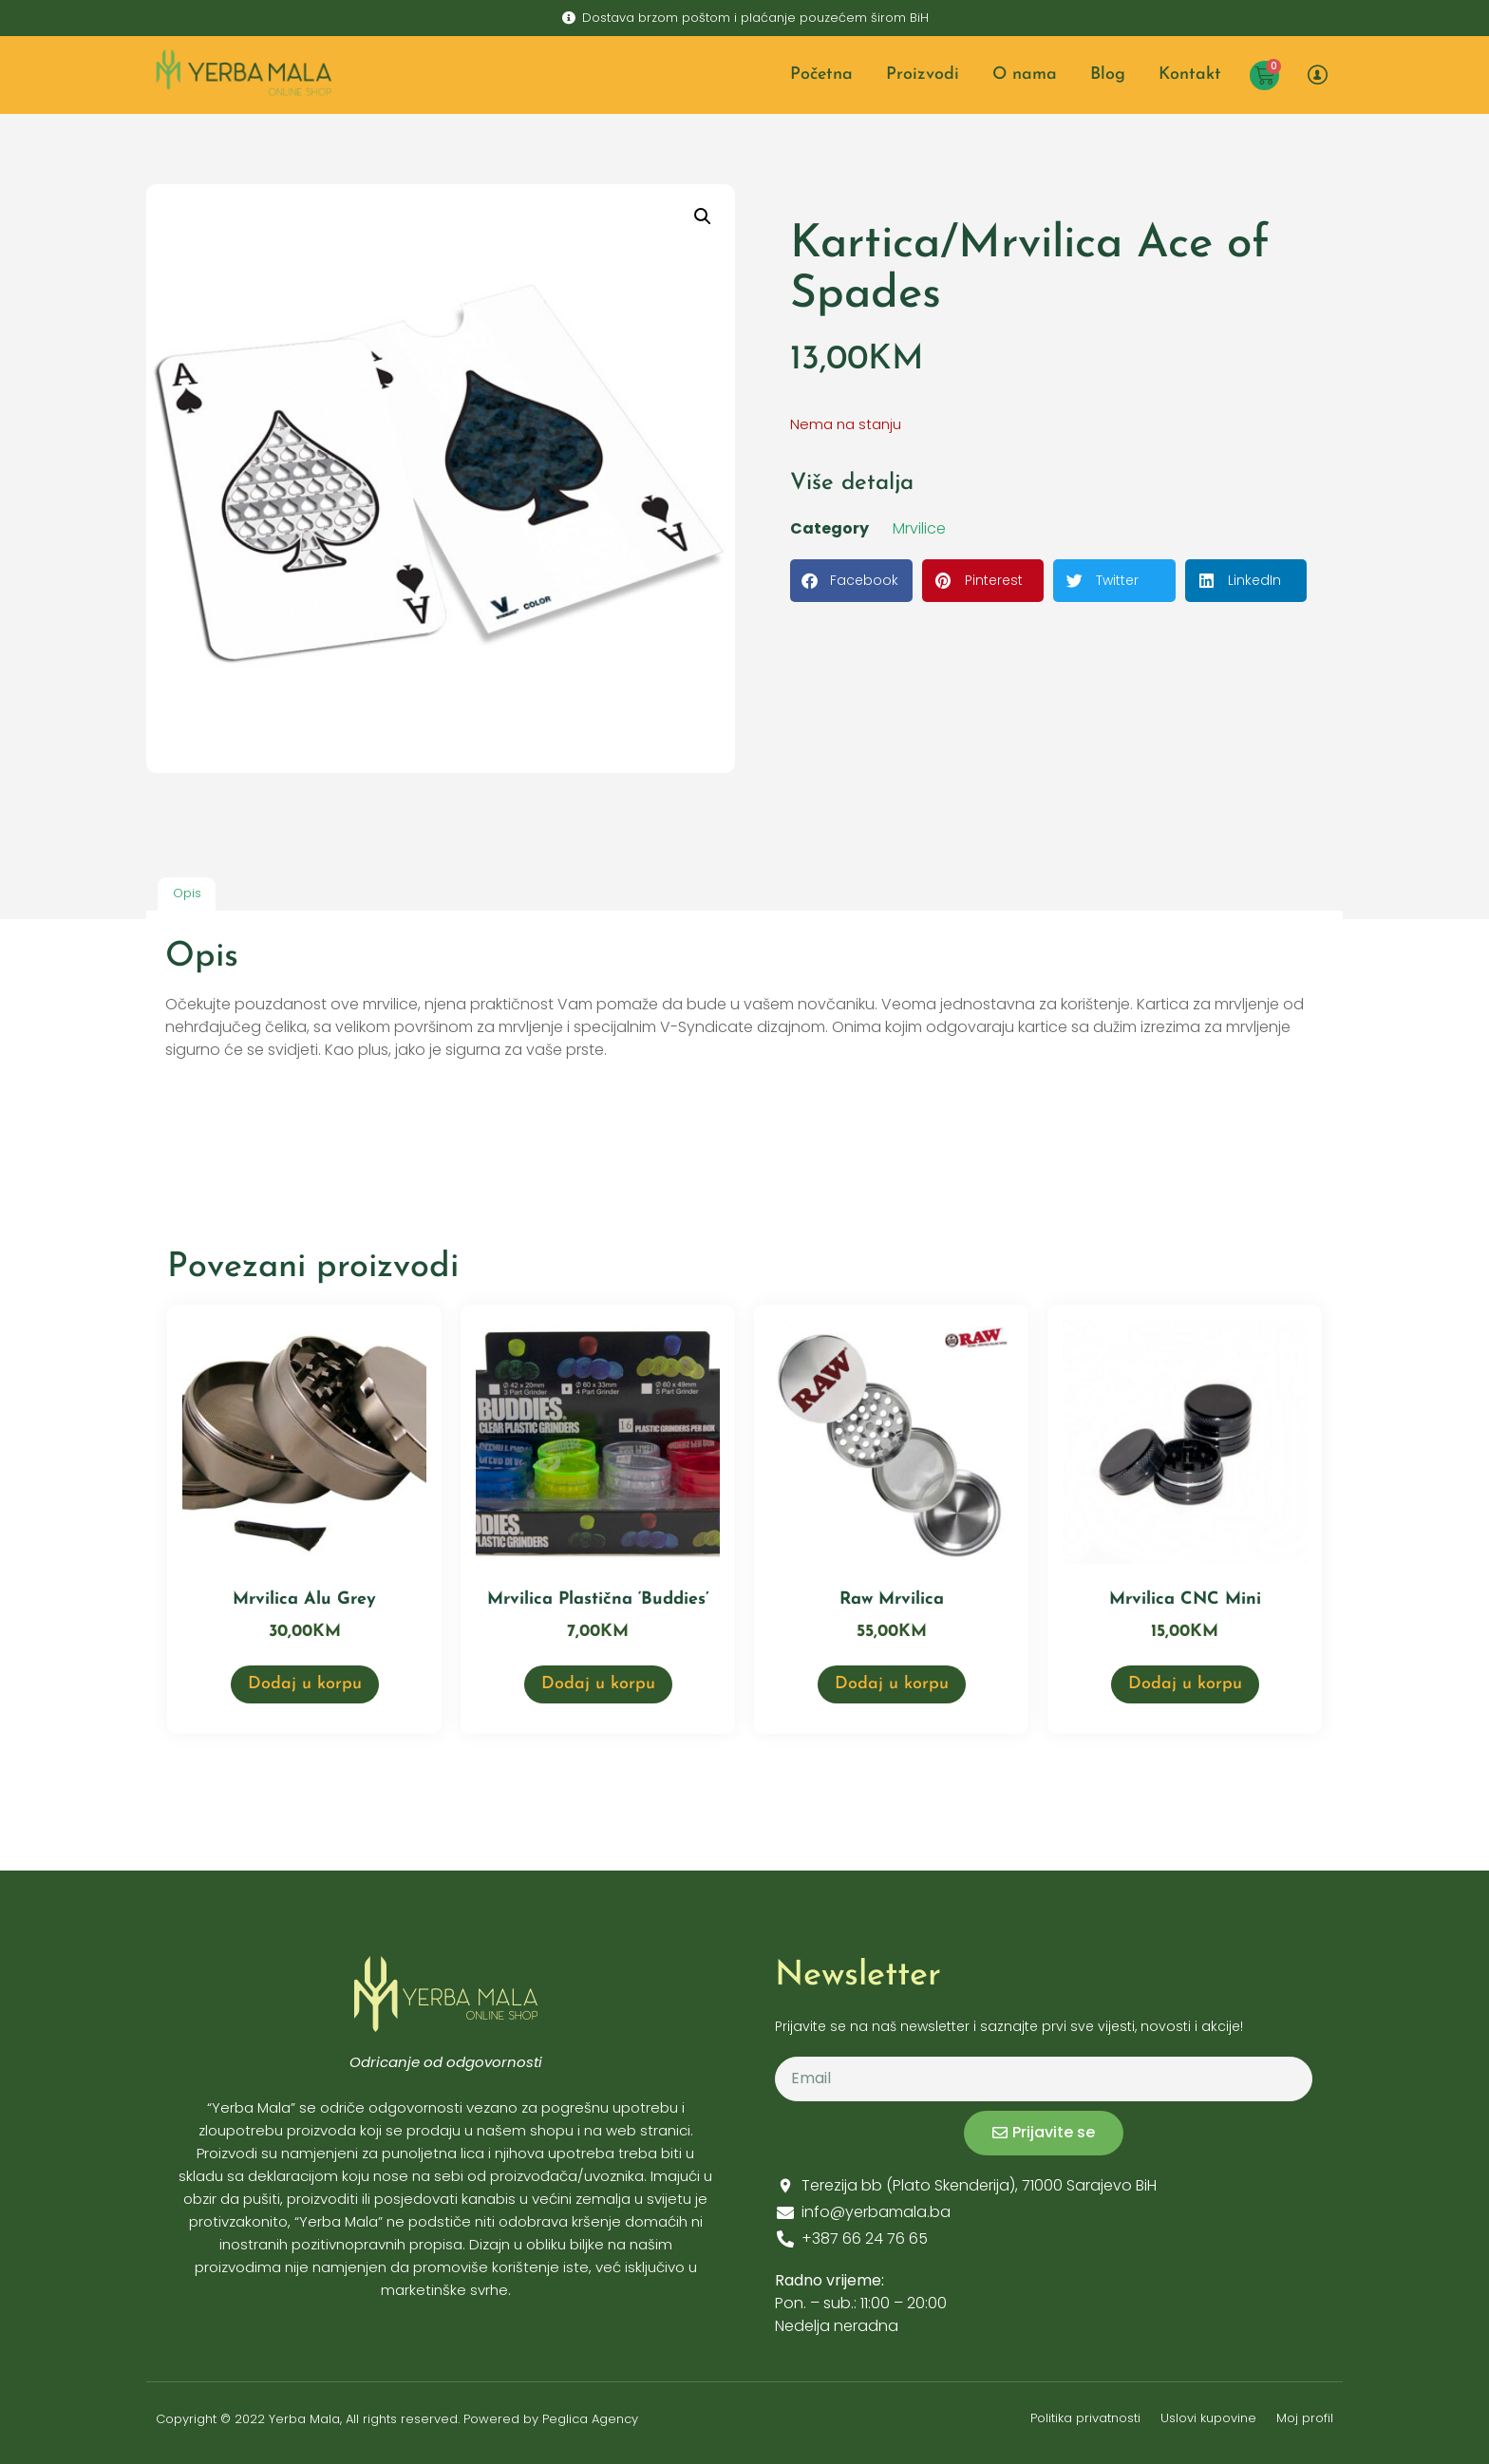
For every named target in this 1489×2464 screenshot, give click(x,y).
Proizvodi (922, 75)
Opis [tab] (187, 893)
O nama (1024, 75)
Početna (821, 75)
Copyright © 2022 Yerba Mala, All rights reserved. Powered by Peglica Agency (397, 2419)
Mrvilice (919, 528)
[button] (703, 216)
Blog (1107, 75)
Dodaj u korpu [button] (305, 1684)
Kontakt (1190, 75)
